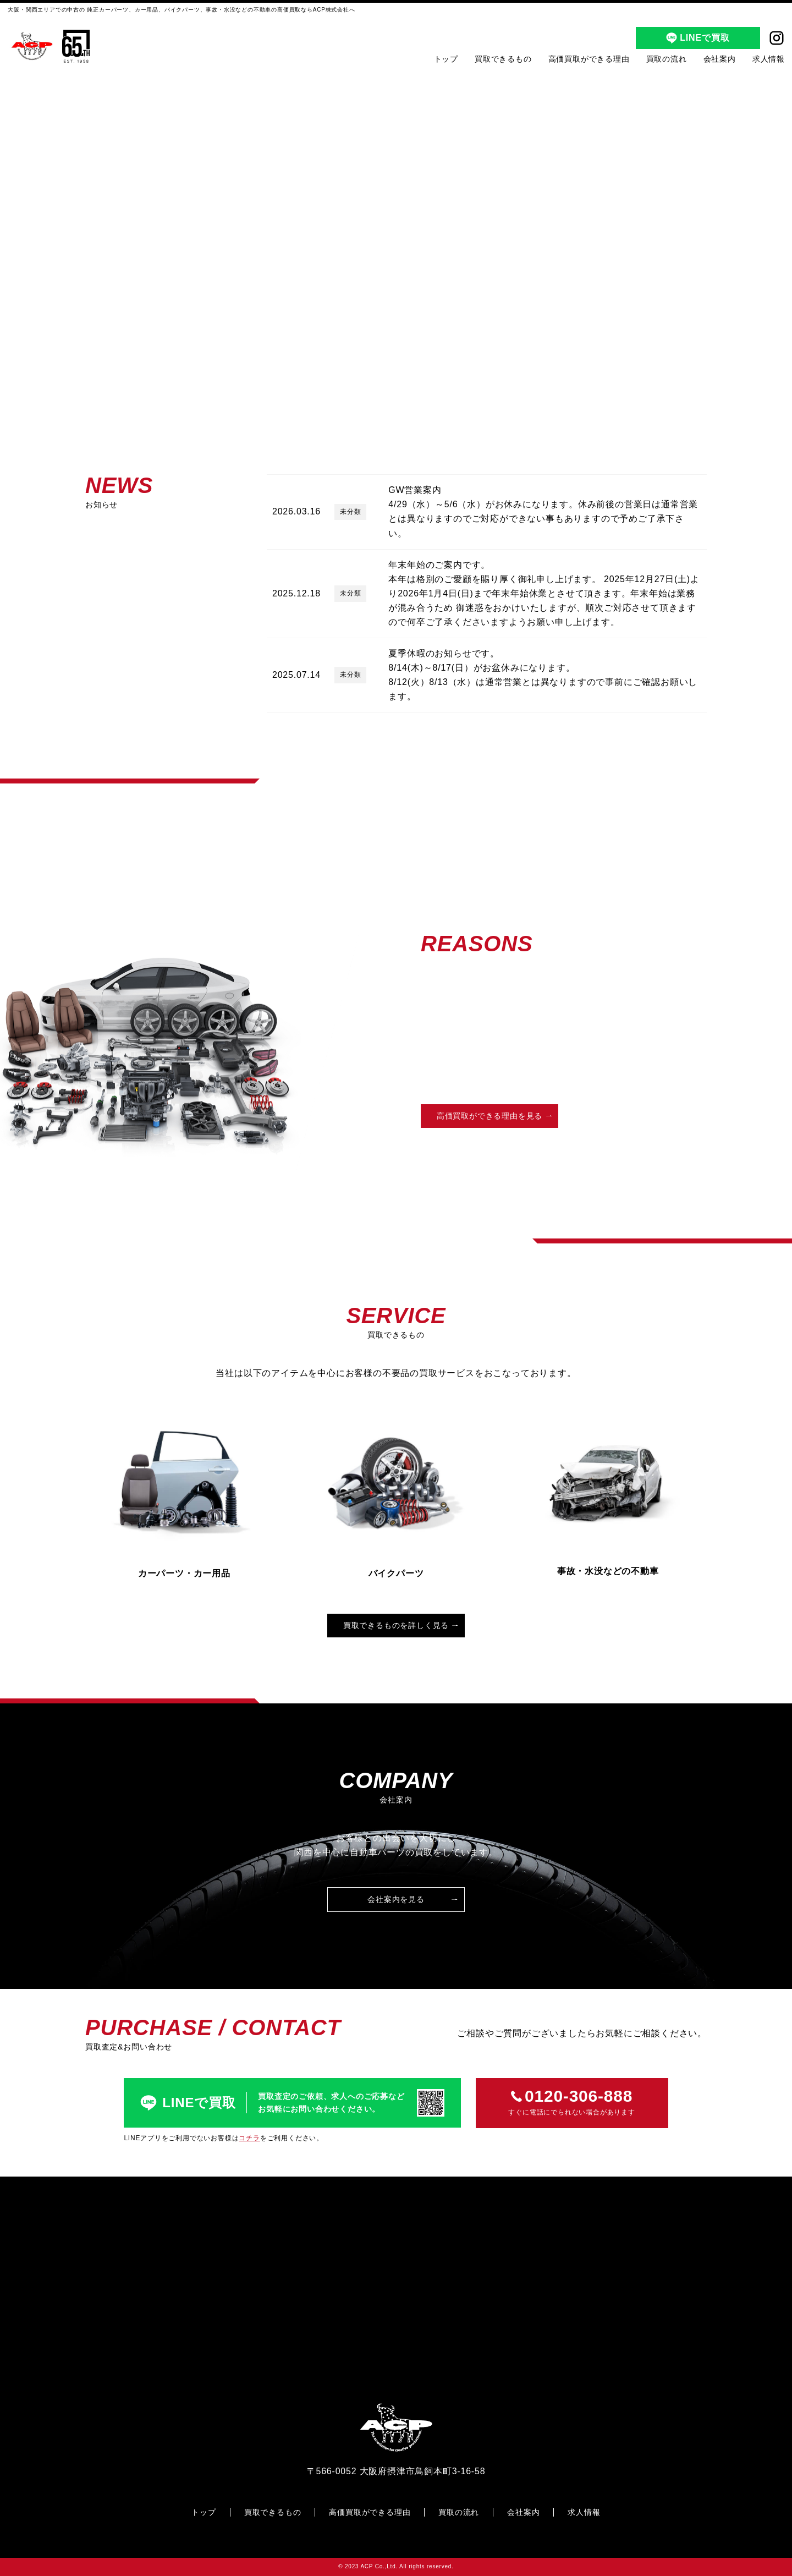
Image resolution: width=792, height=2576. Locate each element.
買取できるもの (503, 58)
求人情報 (768, 58)
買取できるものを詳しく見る (396, 1625)
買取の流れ (666, 58)
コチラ (249, 2138)
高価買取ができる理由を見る (489, 1115)
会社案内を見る (396, 1899)
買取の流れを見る (638, 1115)
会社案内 (719, 58)
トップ (446, 58)
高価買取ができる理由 (589, 58)
